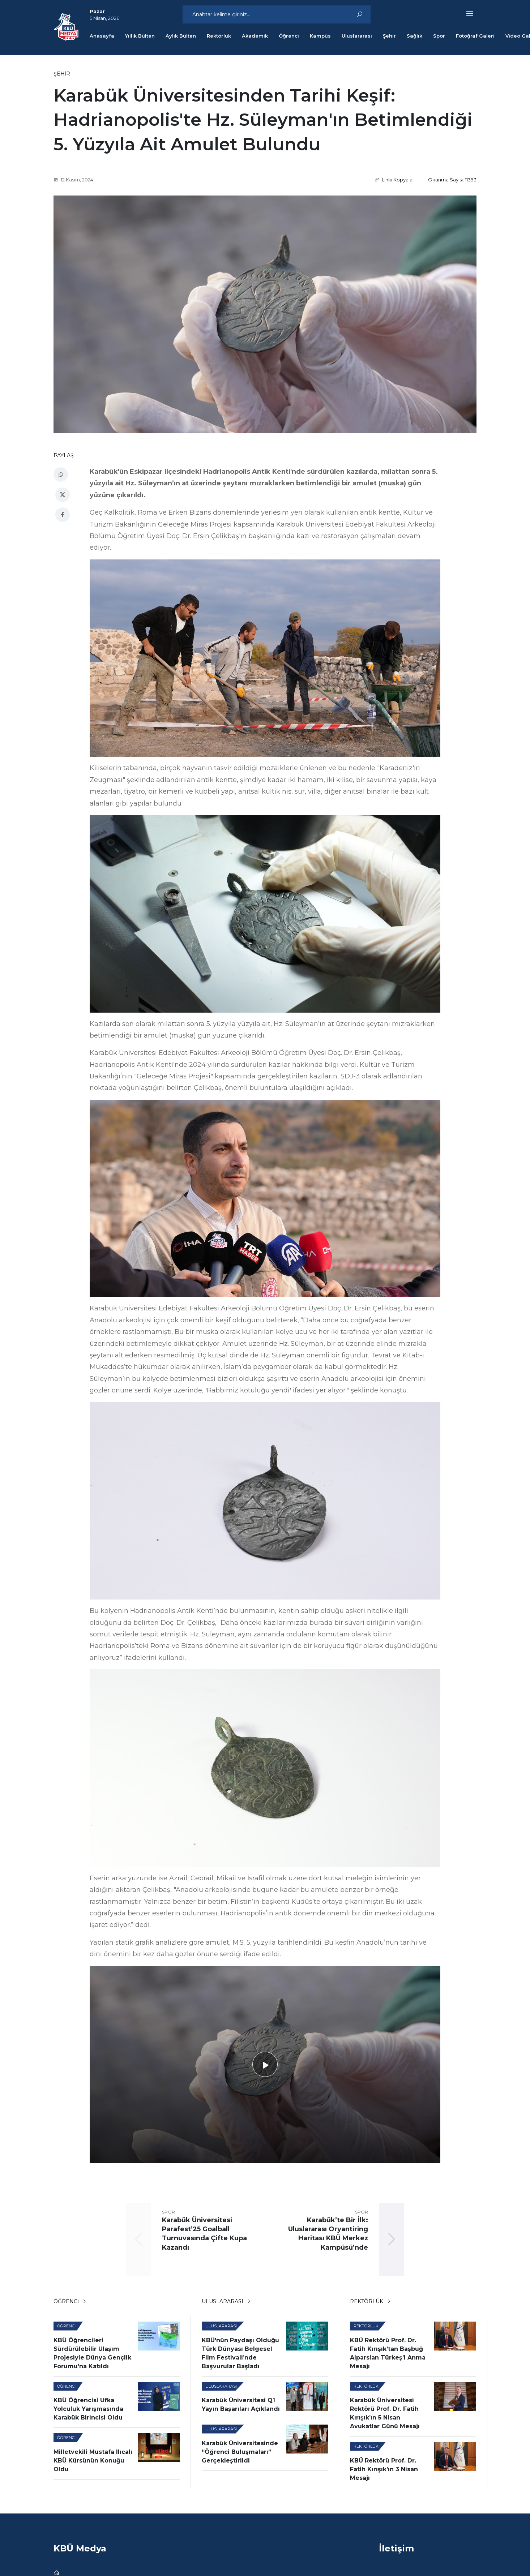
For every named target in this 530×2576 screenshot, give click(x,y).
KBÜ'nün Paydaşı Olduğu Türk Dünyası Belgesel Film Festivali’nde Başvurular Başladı (240, 2350)
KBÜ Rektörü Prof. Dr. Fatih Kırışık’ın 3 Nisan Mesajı (384, 2466)
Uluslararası (357, 36)
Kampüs (320, 36)
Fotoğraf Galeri (475, 36)
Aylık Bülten (181, 36)
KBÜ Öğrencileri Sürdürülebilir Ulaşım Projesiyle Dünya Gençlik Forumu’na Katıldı (92, 2350)
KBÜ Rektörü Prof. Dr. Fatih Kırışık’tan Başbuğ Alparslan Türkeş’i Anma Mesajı (388, 2350)
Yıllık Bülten (140, 36)
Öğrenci (289, 36)
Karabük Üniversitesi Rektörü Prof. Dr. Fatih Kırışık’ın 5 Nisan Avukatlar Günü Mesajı (385, 2410)
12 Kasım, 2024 (73, 178)
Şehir (389, 36)
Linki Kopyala (394, 178)
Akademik (255, 36)
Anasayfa (102, 36)
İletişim (396, 2545)
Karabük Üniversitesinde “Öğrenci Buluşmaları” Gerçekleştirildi (240, 2449)
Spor (439, 36)
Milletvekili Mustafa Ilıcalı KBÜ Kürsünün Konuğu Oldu (93, 2458)
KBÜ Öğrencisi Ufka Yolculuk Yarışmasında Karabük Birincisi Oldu (88, 2406)
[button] (465, 13)
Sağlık (414, 36)
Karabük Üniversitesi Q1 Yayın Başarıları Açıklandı (241, 2402)
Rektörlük (219, 36)
